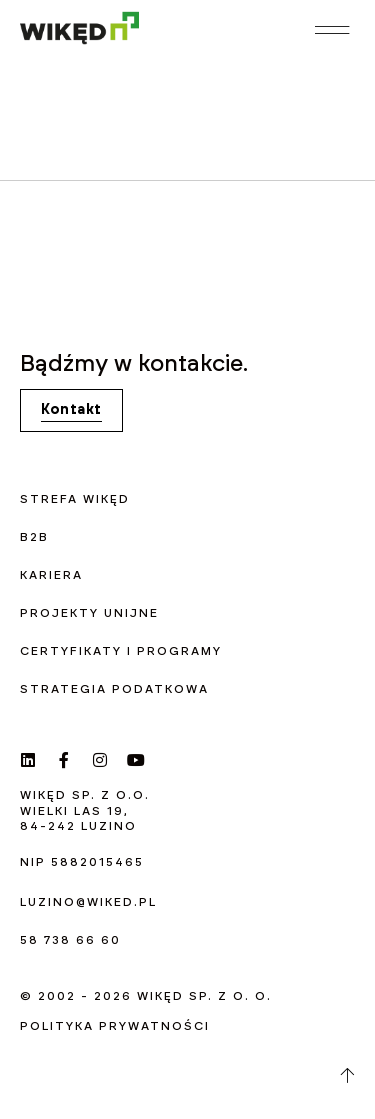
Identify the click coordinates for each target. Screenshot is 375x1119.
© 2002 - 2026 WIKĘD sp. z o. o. (146, 996)
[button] (332, 30)
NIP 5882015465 (82, 862)
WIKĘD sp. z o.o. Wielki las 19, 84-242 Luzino (85, 810)
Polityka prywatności (115, 1026)
